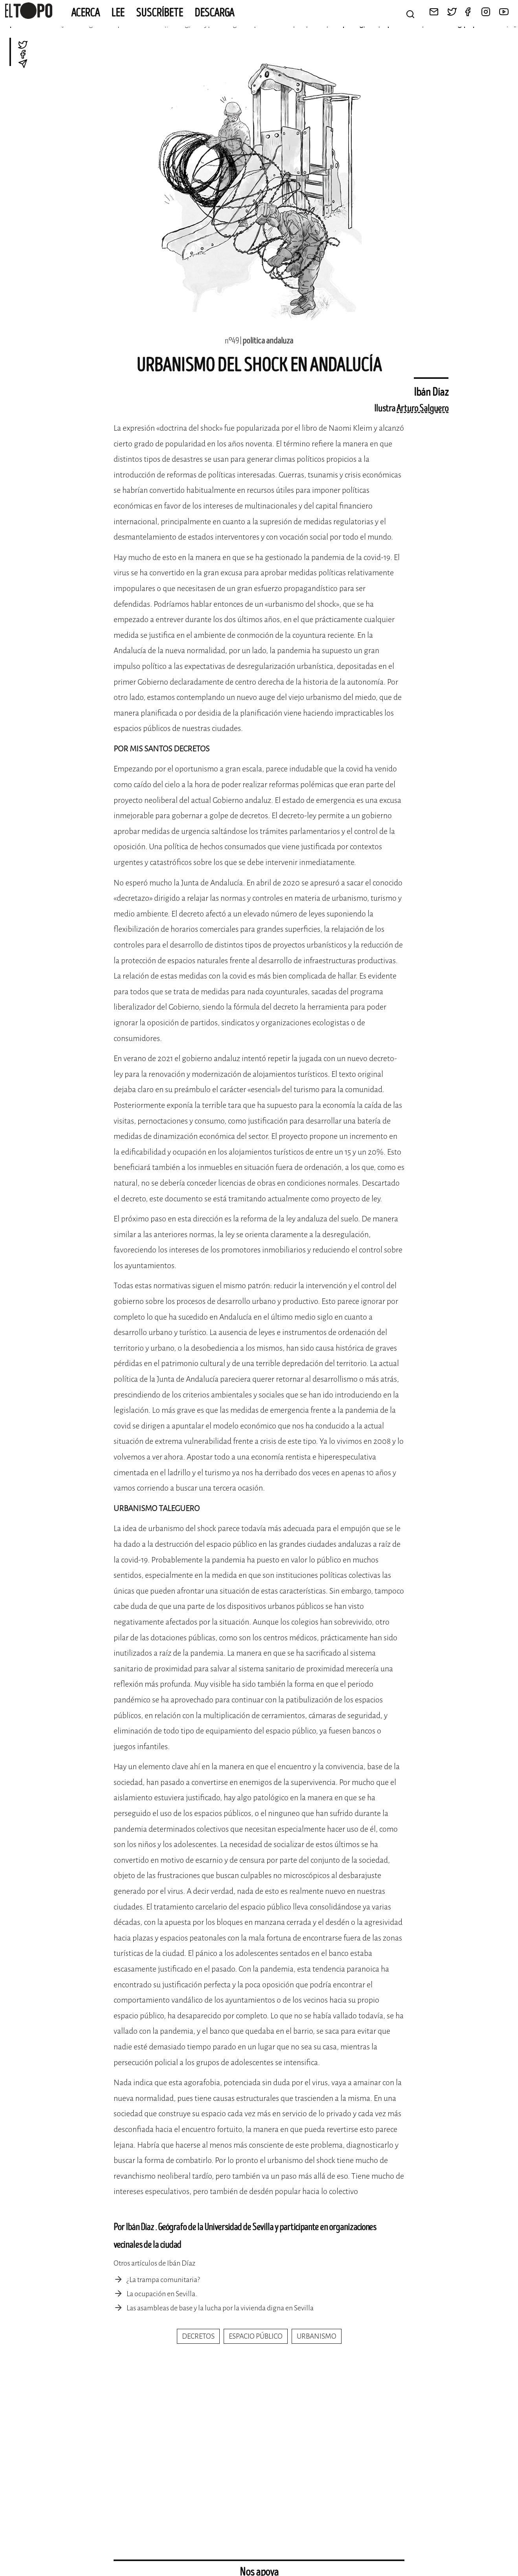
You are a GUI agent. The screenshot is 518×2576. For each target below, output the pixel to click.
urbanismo (316, 2336)
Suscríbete (159, 13)
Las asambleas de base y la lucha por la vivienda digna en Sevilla (220, 2308)
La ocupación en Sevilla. (162, 2294)
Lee (118, 13)
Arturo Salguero (422, 408)
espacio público (256, 2336)
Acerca (85, 13)
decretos (198, 2336)
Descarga (214, 13)
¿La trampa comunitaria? (163, 2279)
